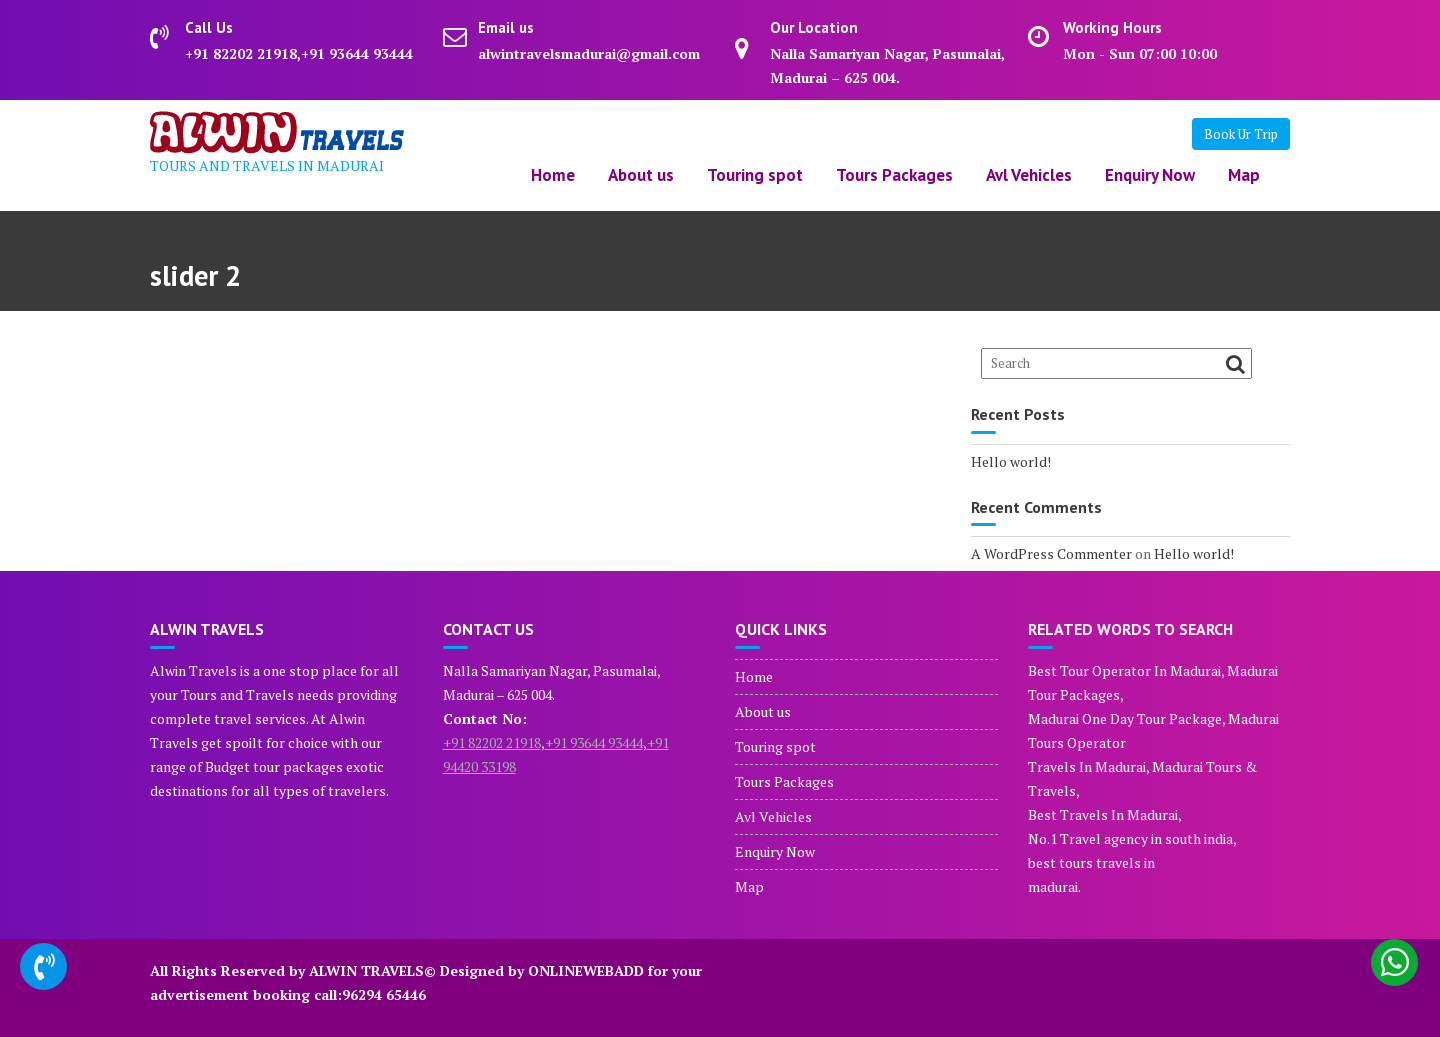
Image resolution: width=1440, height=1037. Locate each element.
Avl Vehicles (1029, 175)
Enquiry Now (1150, 175)
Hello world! (1011, 461)
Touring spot (755, 175)
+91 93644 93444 (594, 742)
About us (641, 175)
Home (553, 175)
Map (1244, 175)
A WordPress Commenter (1051, 553)
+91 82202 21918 (492, 742)
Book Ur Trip (1241, 134)
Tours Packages (894, 175)
